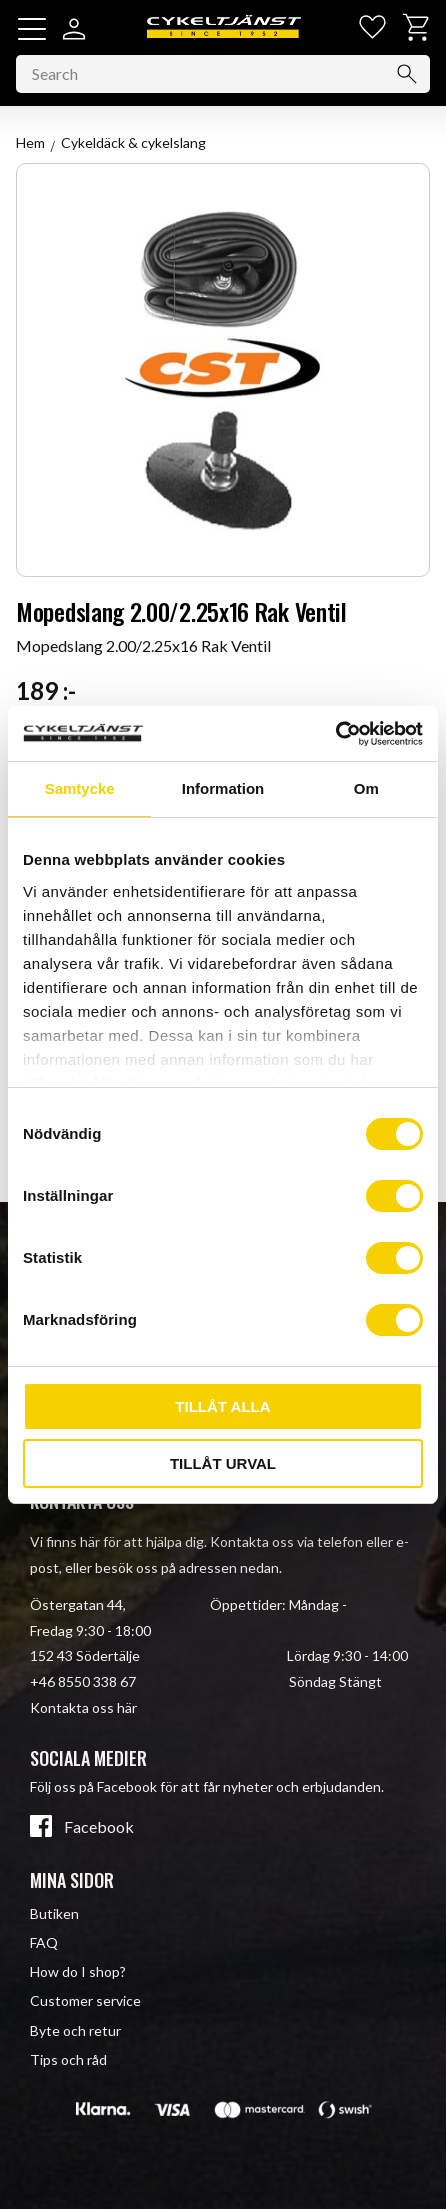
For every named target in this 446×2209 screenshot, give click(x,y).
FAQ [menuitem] (44, 1942)
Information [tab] (223, 788)
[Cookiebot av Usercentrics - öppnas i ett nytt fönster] (335, 734)
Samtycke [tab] (80, 788)
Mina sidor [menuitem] (72, 1880)
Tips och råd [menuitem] (68, 2059)
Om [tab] (366, 788)
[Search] (407, 74)
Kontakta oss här (83, 1707)
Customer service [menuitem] (85, 2000)
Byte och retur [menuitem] (75, 2030)
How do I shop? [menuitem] (78, 1971)
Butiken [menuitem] (54, 1913)
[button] (32, 29)
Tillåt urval (223, 1463)
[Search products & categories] (223, 74)
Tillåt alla (222, 1406)
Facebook (99, 1827)
